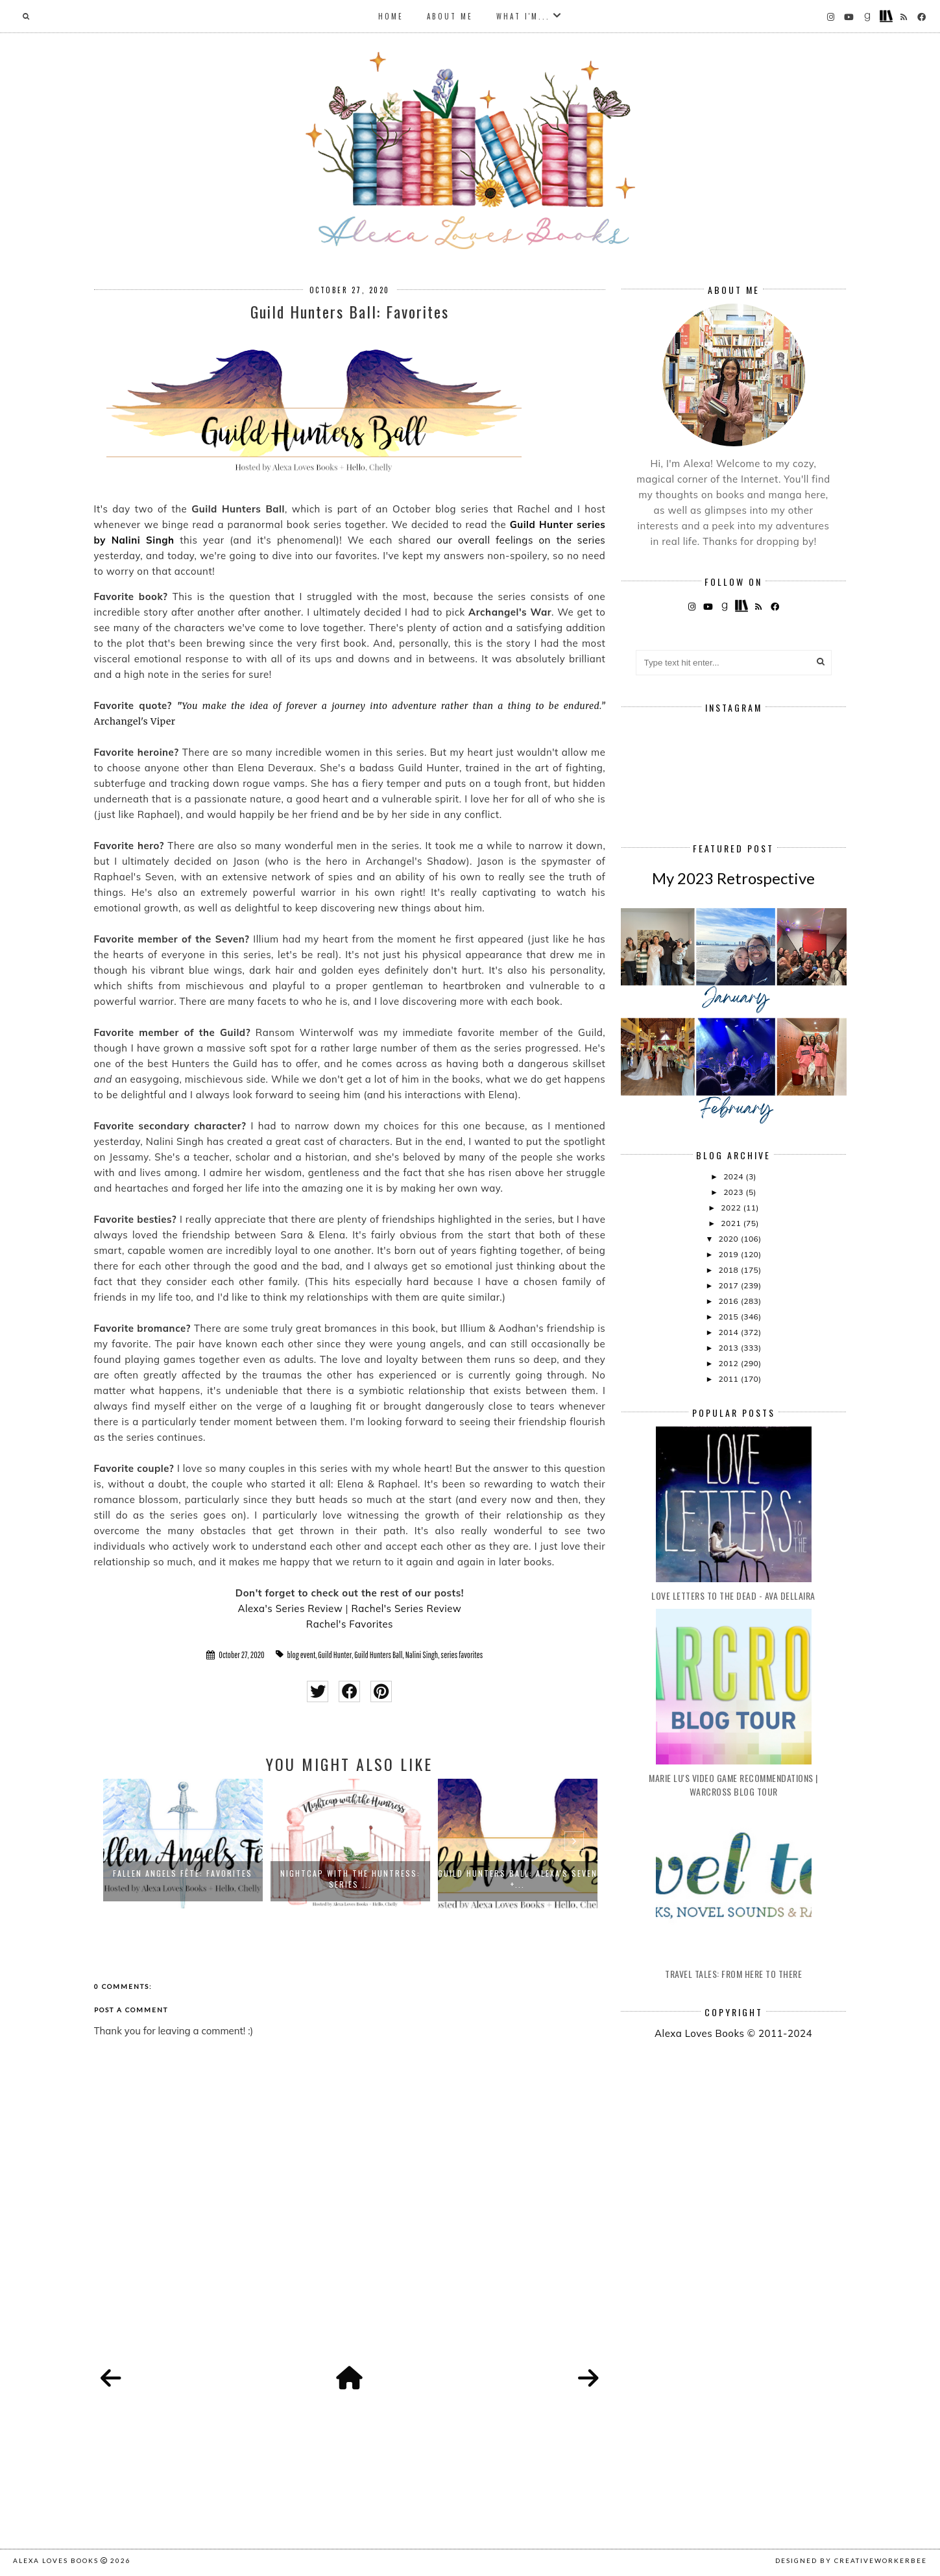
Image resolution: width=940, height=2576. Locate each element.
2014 (729, 1332)
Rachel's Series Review (406, 1608)
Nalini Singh (421, 1655)
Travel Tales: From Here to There (733, 1973)
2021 (732, 1223)
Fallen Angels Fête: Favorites (182, 1873)
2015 (729, 1316)
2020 (729, 1239)
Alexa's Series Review (290, 1608)
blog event (301, 1655)
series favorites (461, 1655)
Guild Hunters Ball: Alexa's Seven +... (517, 1879)
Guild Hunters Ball (378, 1655)
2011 (729, 1379)
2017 (729, 1285)
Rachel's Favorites (349, 1624)
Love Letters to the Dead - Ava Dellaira (733, 1595)
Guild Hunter (335, 1655)
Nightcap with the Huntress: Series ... (350, 1879)
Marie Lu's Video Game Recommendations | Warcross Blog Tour (733, 1784)
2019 (729, 1254)
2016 (729, 1301)
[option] (183, 1844)
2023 (734, 1192)
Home (391, 16)
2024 (734, 1176)
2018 (729, 1270)
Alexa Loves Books (56, 2560)
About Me (450, 16)
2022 (732, 1207)
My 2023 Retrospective (733, 878)
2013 (729, 1348)
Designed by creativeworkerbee (851, 2560)
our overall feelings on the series (521, 540)
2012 (729, 1363)
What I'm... (523, 16)
